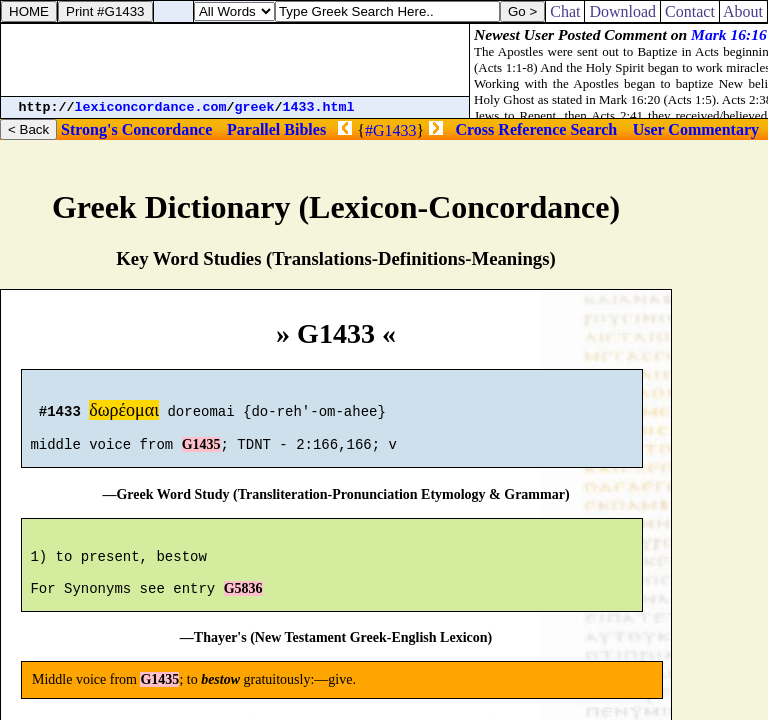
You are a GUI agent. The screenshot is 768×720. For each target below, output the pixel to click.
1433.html (319, 107)
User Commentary (696, 129)
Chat (565, 11)
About (743, 11)
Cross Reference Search (537, 129)
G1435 (201, 453)
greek (255, 107)
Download (622, 11)
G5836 (243, 609)
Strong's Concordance (136, 129)
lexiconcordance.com (151, 107)
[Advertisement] (235, 60)
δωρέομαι (124, 413)
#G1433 (391, 130)
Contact (690, 11)
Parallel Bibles (276, 129)
